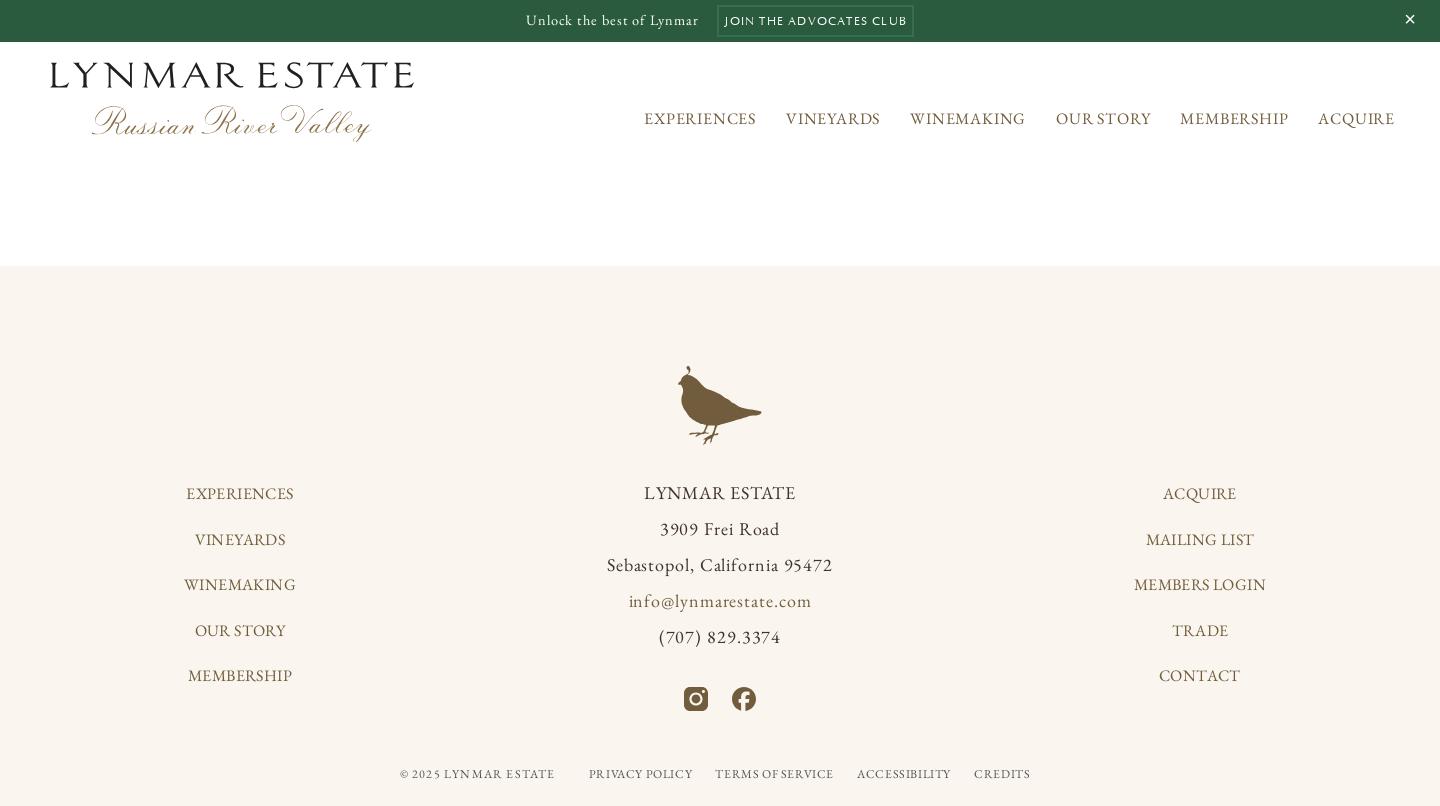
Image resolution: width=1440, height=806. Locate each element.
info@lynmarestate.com (720, 600)
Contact (1200, 675)
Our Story (1103, 118)
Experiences (700, 118)
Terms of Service (774, 774)
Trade (1200, 630)
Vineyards (833, 118)
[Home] (232, 102)
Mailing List (1200, 539)
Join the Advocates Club (815, 21)
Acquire (1356, 118)
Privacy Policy (640, 774)
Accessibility (904, 774)
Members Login (1200, 584)
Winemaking (968, 118)
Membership (1234, 118)
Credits (1002, 774)
